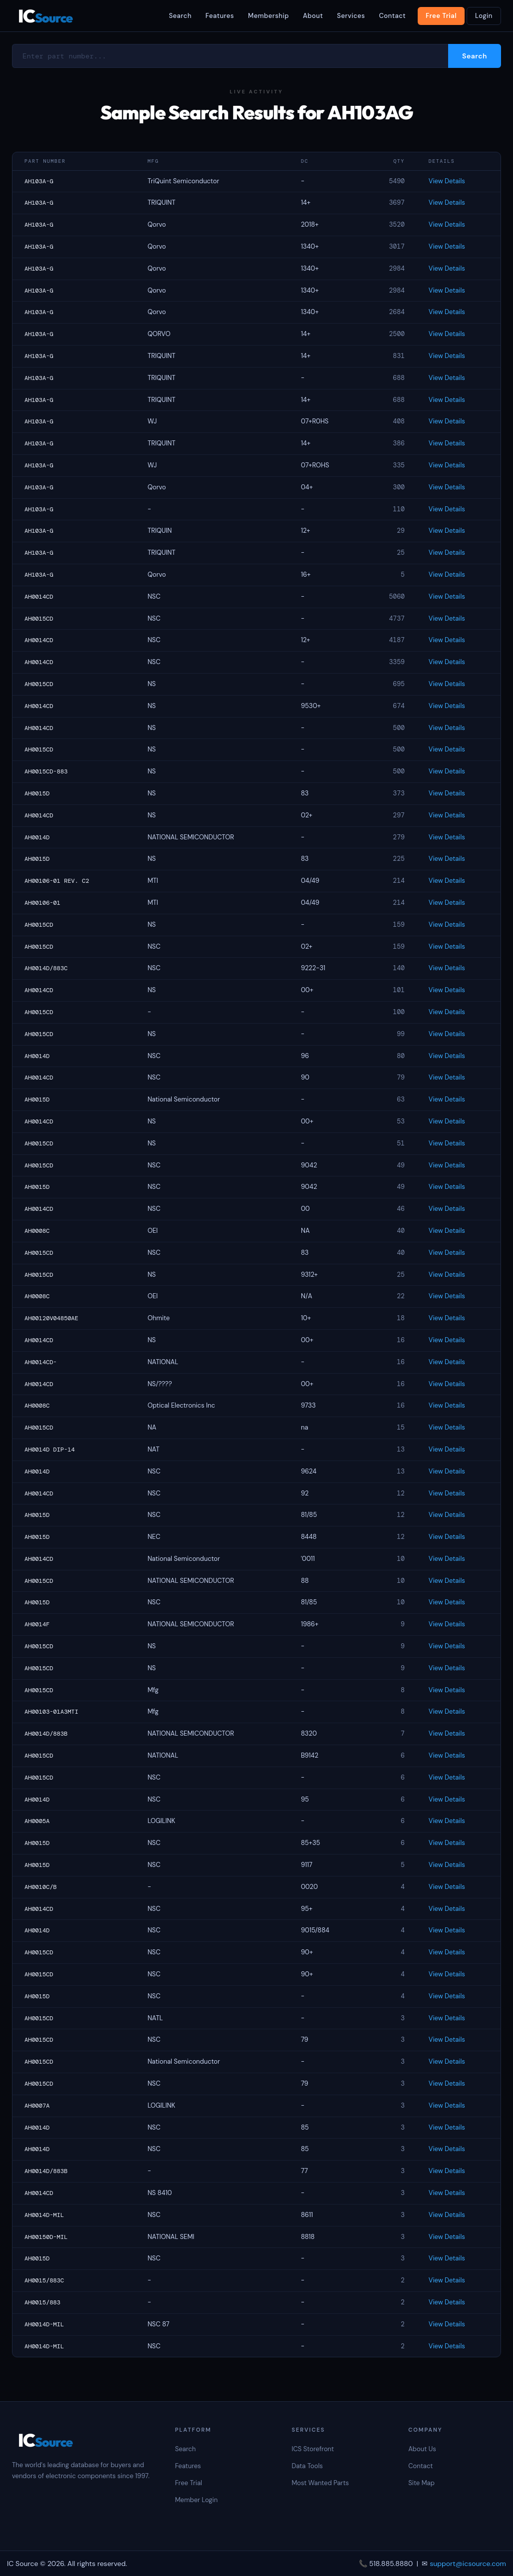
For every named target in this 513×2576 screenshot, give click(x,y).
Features (220, 15)
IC (45, 15)
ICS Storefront (312, 2449)
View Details (447, 181)
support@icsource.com (468, 2563)
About (313, 15)
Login (484, 15)
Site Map (421, 2483)
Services (351, 15)
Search (180, 15)
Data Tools (306, 2466)
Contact (392, 15)
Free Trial (441, 15)
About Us (422, 2449)
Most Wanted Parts (320, 2483)
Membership (268, 15)
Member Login (196, 2500)
